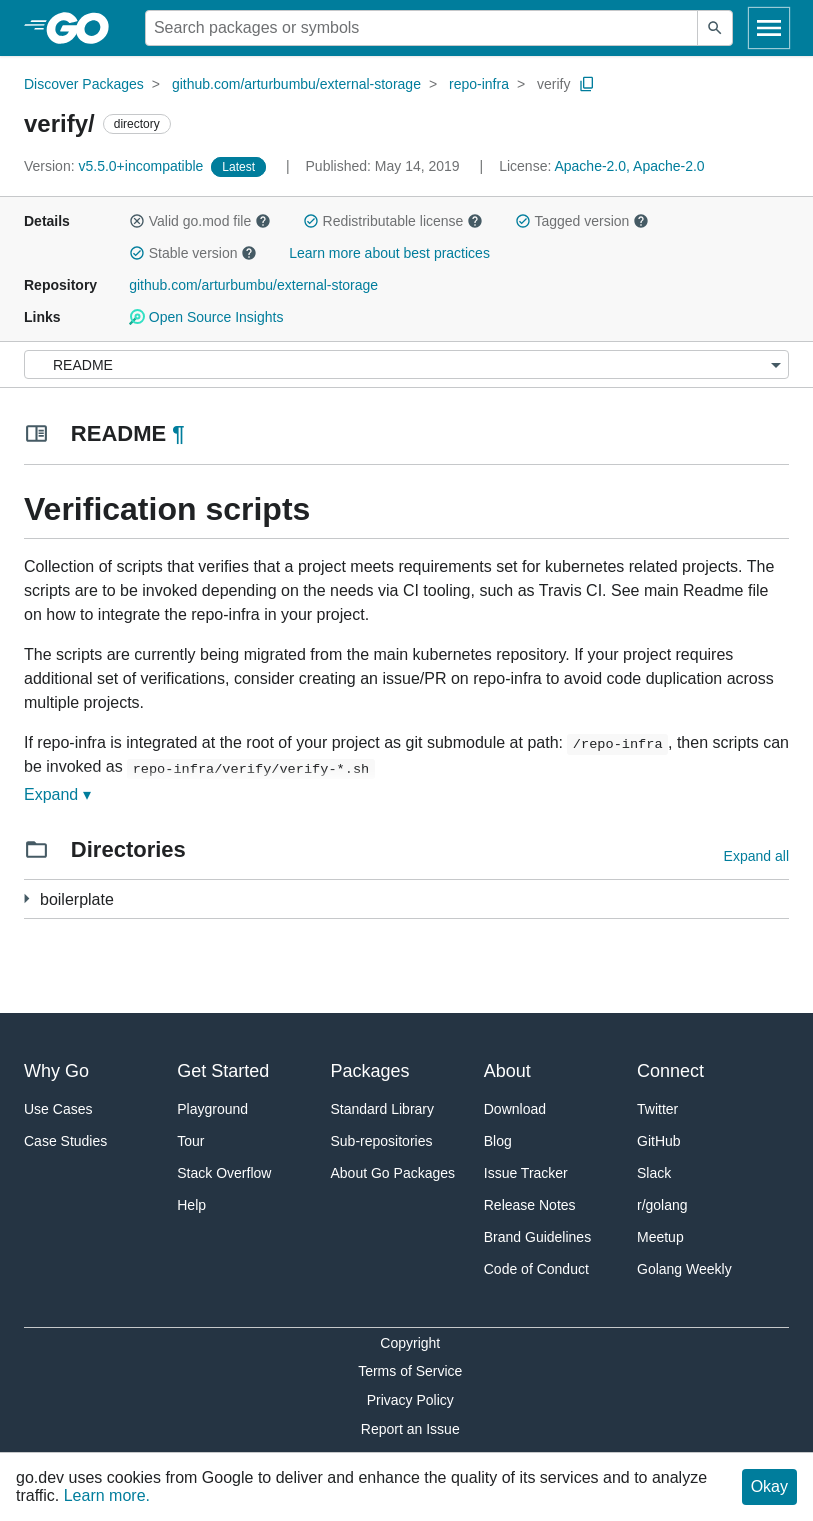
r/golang (662, 1205)
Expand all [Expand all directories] (756, 856)
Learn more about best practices (389, 253)
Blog (498, 1141)
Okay (769, 1486)
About (507, 1071)
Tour (190, 1141)
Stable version (193, 253)
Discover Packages (84, 84)
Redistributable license (393, 221)
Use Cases (58, 1109)
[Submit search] (715, 28)
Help (191, 1205)
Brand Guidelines (537, 1237)
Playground (212, 1109)
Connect (670, 1071)
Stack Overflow (224, 1173)
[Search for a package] (421, 28)
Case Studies (65, 1141)
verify (553, 84)
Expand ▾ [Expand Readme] (57, 794)
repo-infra (479, 84)
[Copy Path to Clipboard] (587, 84)
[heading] (84, 28)
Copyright (410, 1343)
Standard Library (383, 1109)
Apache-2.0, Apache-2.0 (629, 166)
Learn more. (107, 1495)
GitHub (659, 1141)
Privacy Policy (410, 1400)
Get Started (223, 1071)
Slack (654, 1173)
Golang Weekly (684, 1269)
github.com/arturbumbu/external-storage (296, 84)
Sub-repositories (382, 1141)
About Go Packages (393, 1173)
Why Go (56, 1071)
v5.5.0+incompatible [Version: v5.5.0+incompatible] (115, 166)
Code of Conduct (536, 1269)
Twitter (657, 1109)
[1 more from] (26, 898)
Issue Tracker (526, 1173)
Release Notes (530, 1205)
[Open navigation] (769, 28)
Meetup (660, 1237)
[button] (137, 221)
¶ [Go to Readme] (178, 433)
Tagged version (582, 221)
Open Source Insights (206, 317)
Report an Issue (410, 1429)
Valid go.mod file (200, 221)
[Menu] (406, 364)
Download (515, 1109)
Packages (370, 1071)
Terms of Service (410, 1371)
